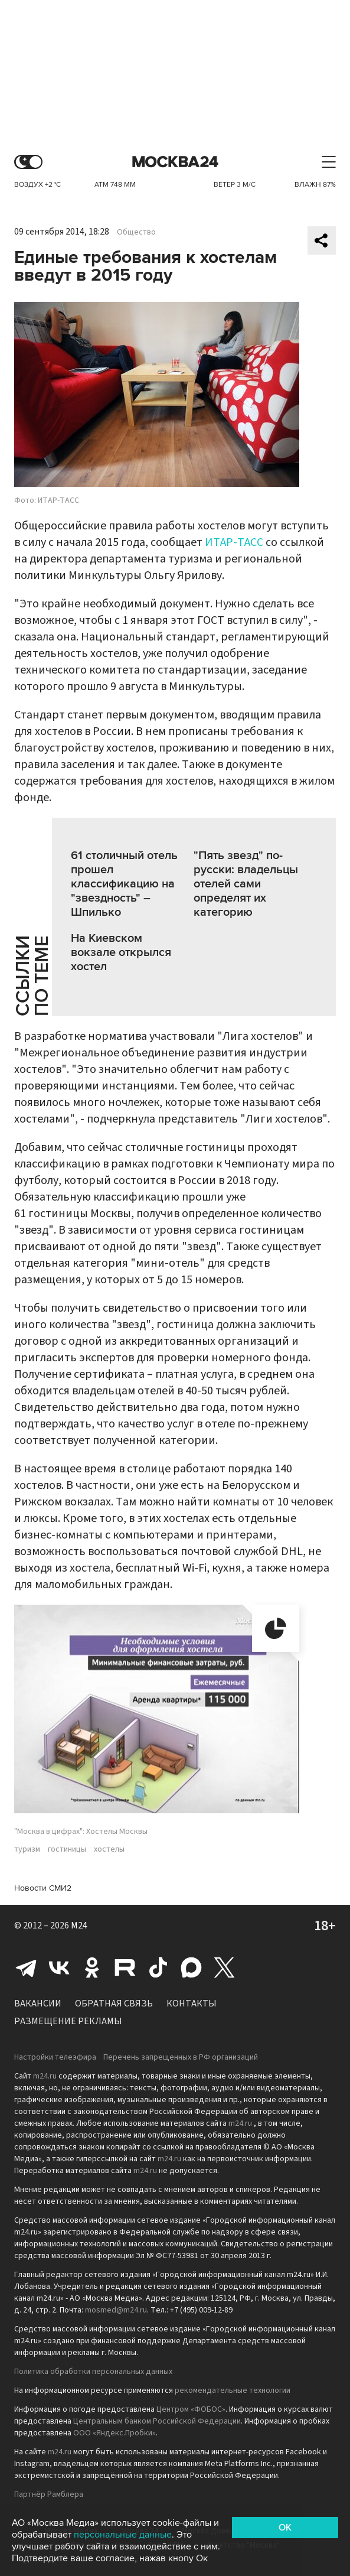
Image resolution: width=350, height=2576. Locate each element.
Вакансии (37, 2003)
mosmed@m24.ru (116, 2310)
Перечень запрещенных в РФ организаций (180, 2057)
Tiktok (158, 1967)
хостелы (109, 1849)
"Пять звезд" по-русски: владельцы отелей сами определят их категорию (246, 883)
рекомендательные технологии (232, 2390)
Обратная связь (114, 2003)
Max (191, 1967)
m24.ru (45, 2076)
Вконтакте (59, 1967)
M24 (79, 1925)
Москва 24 (175, 162)
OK (285, 2527)
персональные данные (123, 2535)
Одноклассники (92, 1967)
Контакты (191, 2003)
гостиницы (67, 1849)
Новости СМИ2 (42, 1888)
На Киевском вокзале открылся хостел (121, 952)
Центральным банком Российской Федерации (157, 2421)
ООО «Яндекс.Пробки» (114, 2433)
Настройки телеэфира (55, 2057)
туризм (27, 1849)
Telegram (26, 1967)
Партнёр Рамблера (48, 2494)
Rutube (125, 1967)
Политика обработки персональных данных (93, 2371)
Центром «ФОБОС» (190, 2409)
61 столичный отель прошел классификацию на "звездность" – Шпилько (124, 883)
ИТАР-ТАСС (234, 542)
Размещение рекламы (68, 2021)
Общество (136, 232)
